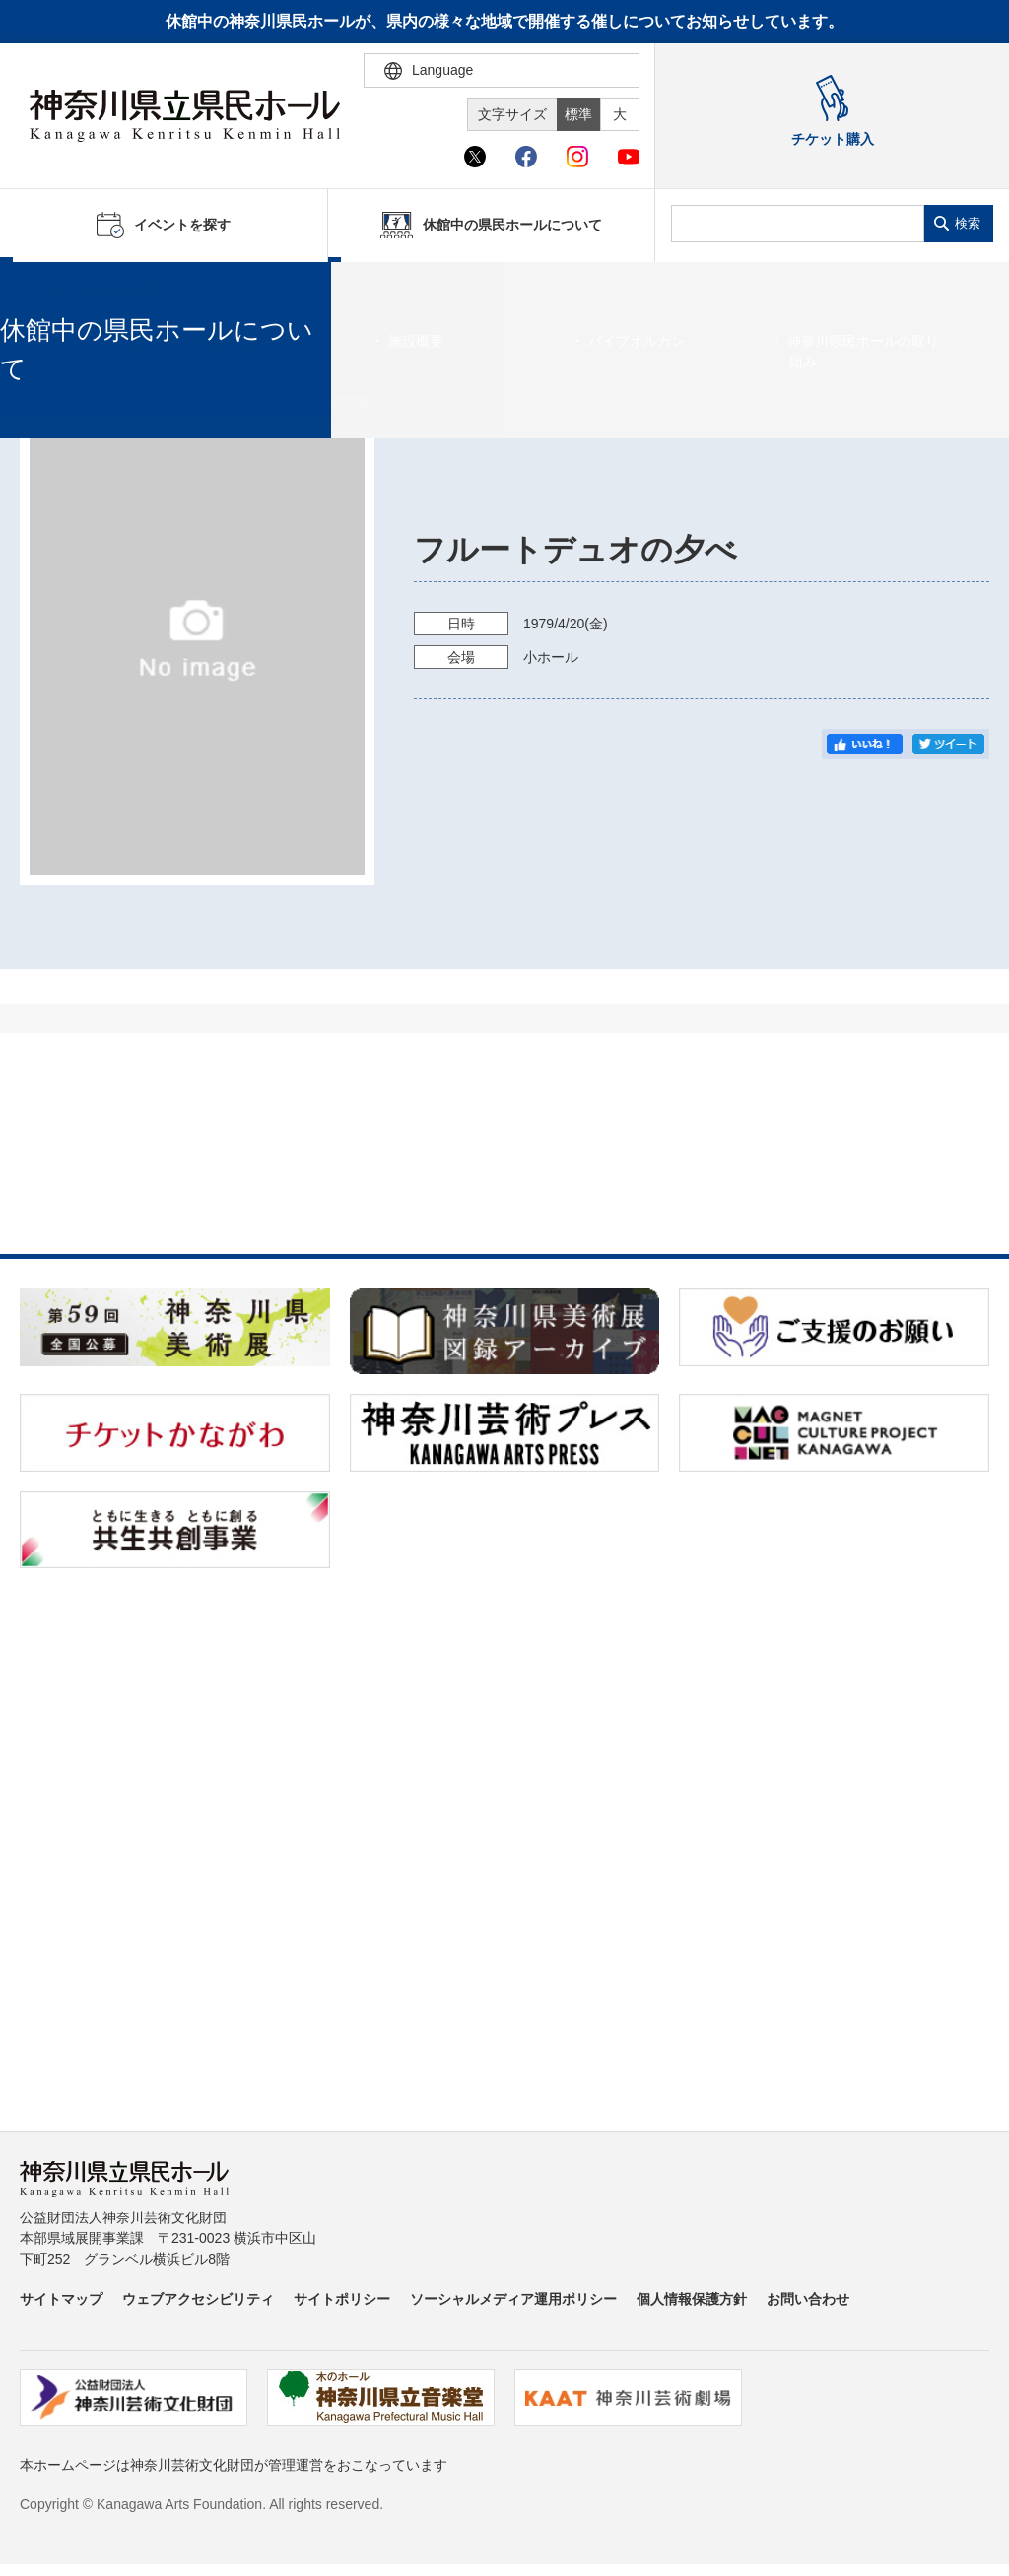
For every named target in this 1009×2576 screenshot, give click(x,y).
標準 (578, 114)
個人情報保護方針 (692, 2299)
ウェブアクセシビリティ (198, 2299)
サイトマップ (61, 2299)
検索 (967, 223)
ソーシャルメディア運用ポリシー (513, 2299)
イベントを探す (123, 287)
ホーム (47, 287)
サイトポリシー (342, 2299)
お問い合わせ (808, 2299)
